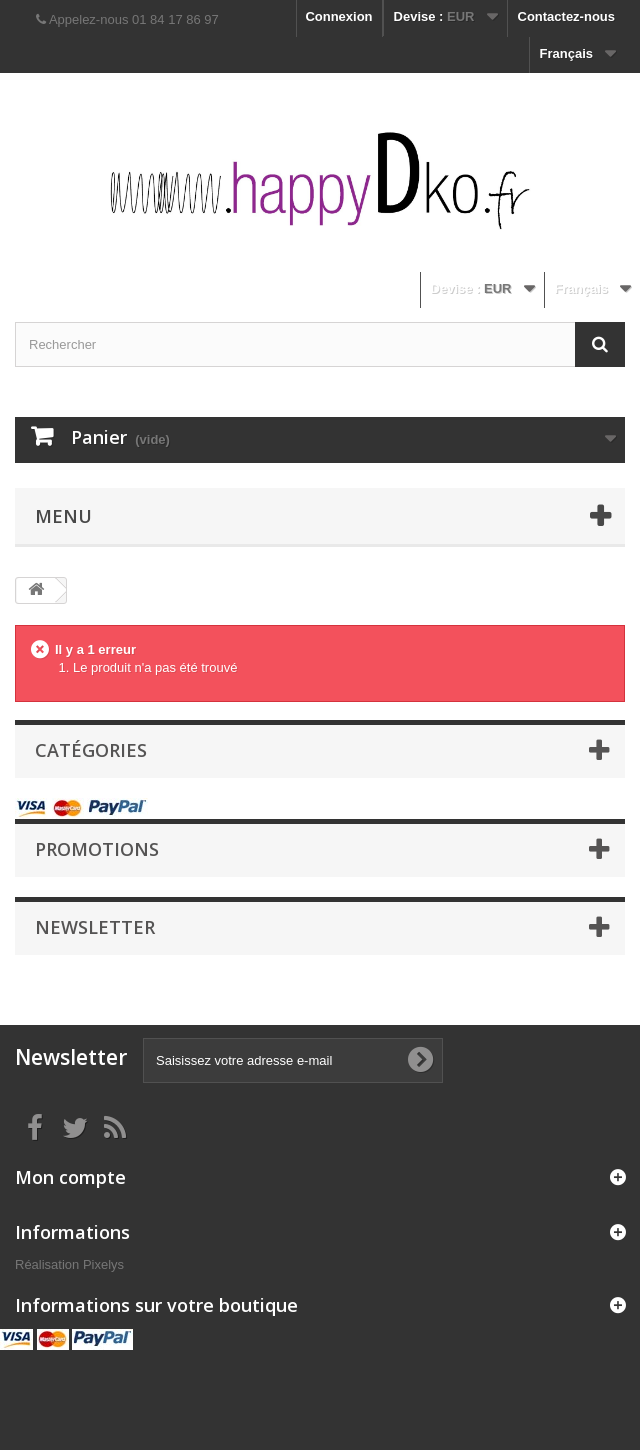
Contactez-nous (567, 16)
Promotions (97, 849)
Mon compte (70, 1177)
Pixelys (103, 1264)
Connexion (338, 16)
